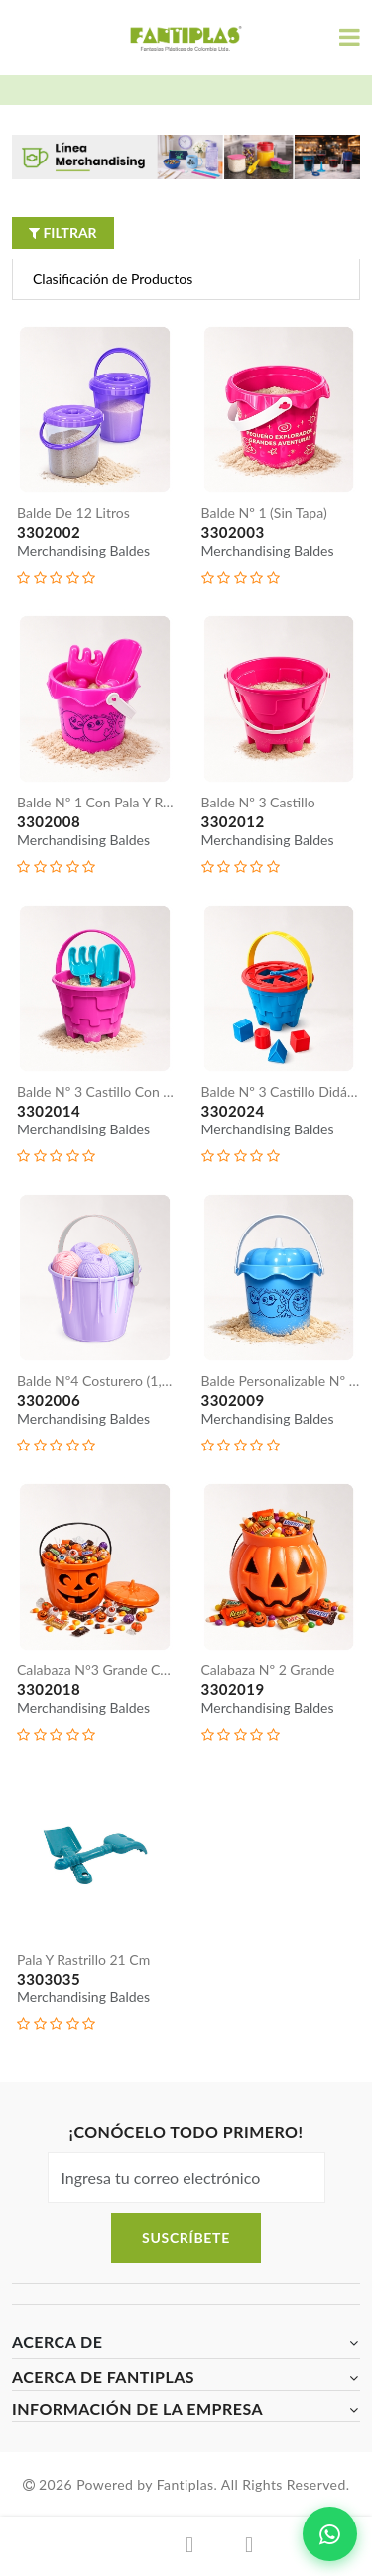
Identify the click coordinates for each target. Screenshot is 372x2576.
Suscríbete (186, 2237)
